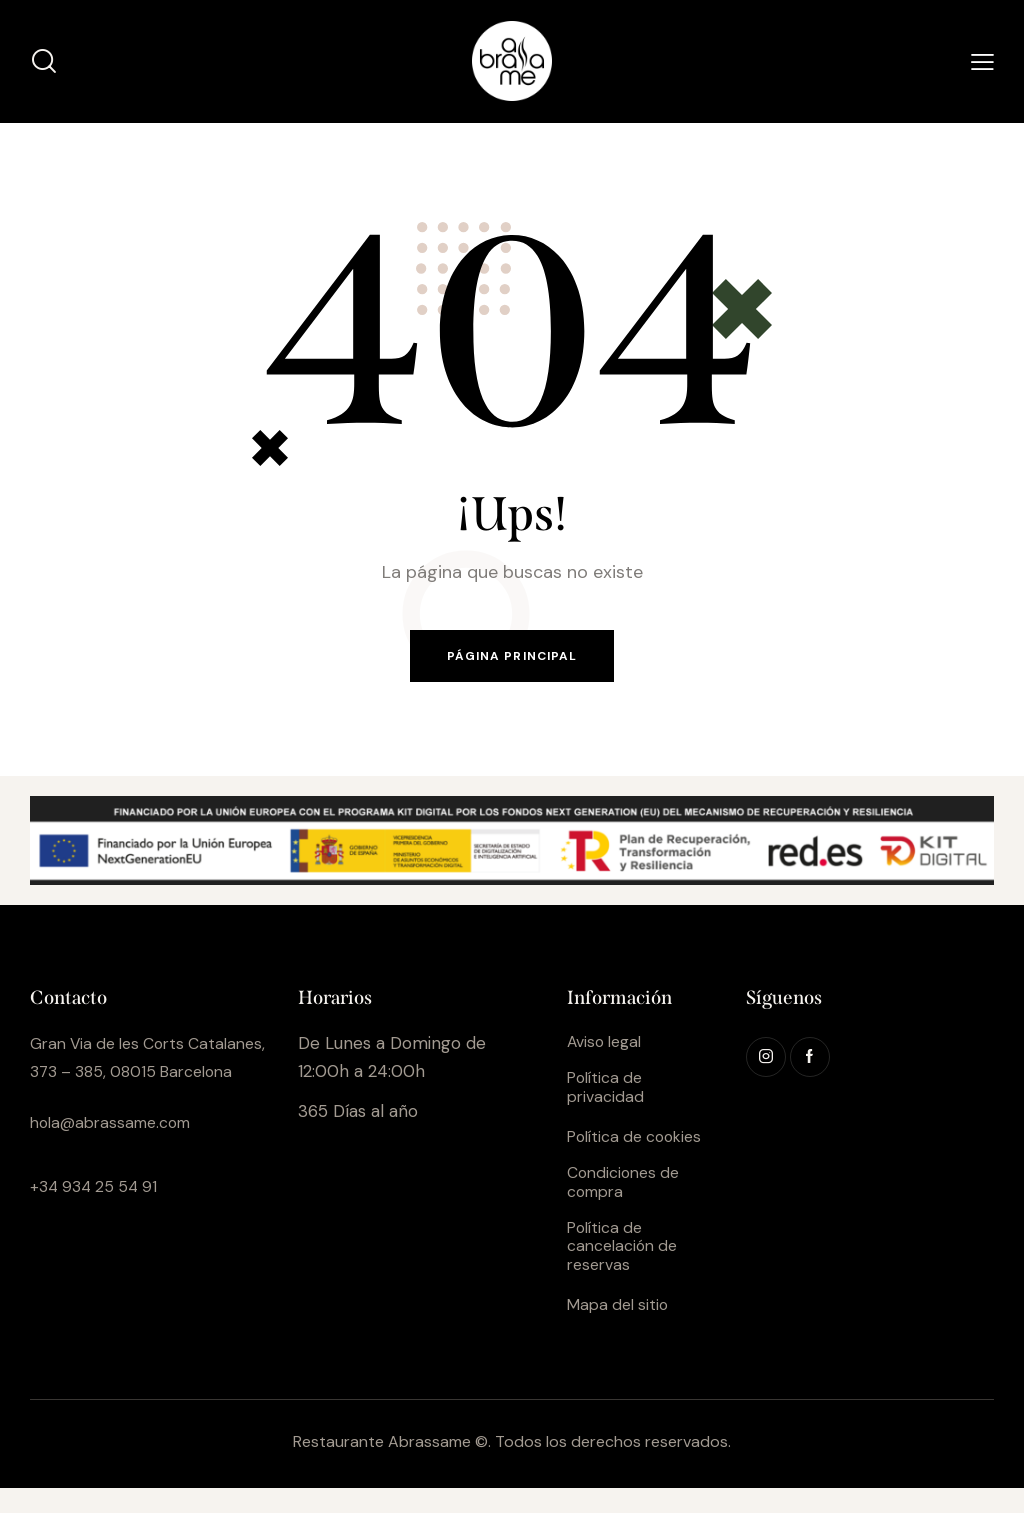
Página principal (512, 659)
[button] (982, 61)
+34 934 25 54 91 (98, 1219)
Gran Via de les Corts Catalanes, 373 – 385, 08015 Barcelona (142, 1076)
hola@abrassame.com (118, 1156)
